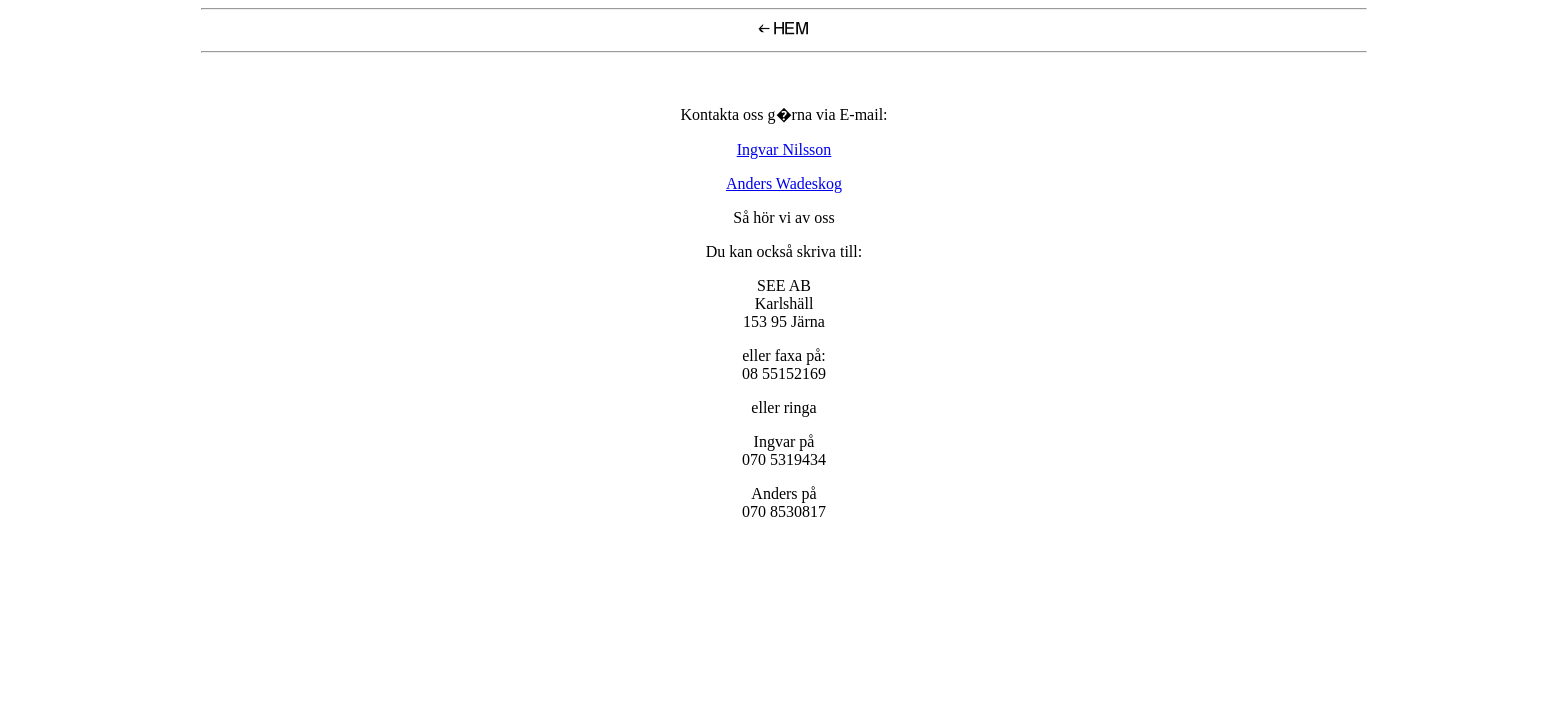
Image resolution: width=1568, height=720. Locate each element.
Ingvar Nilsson (784, 149)
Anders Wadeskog (784, 183)
